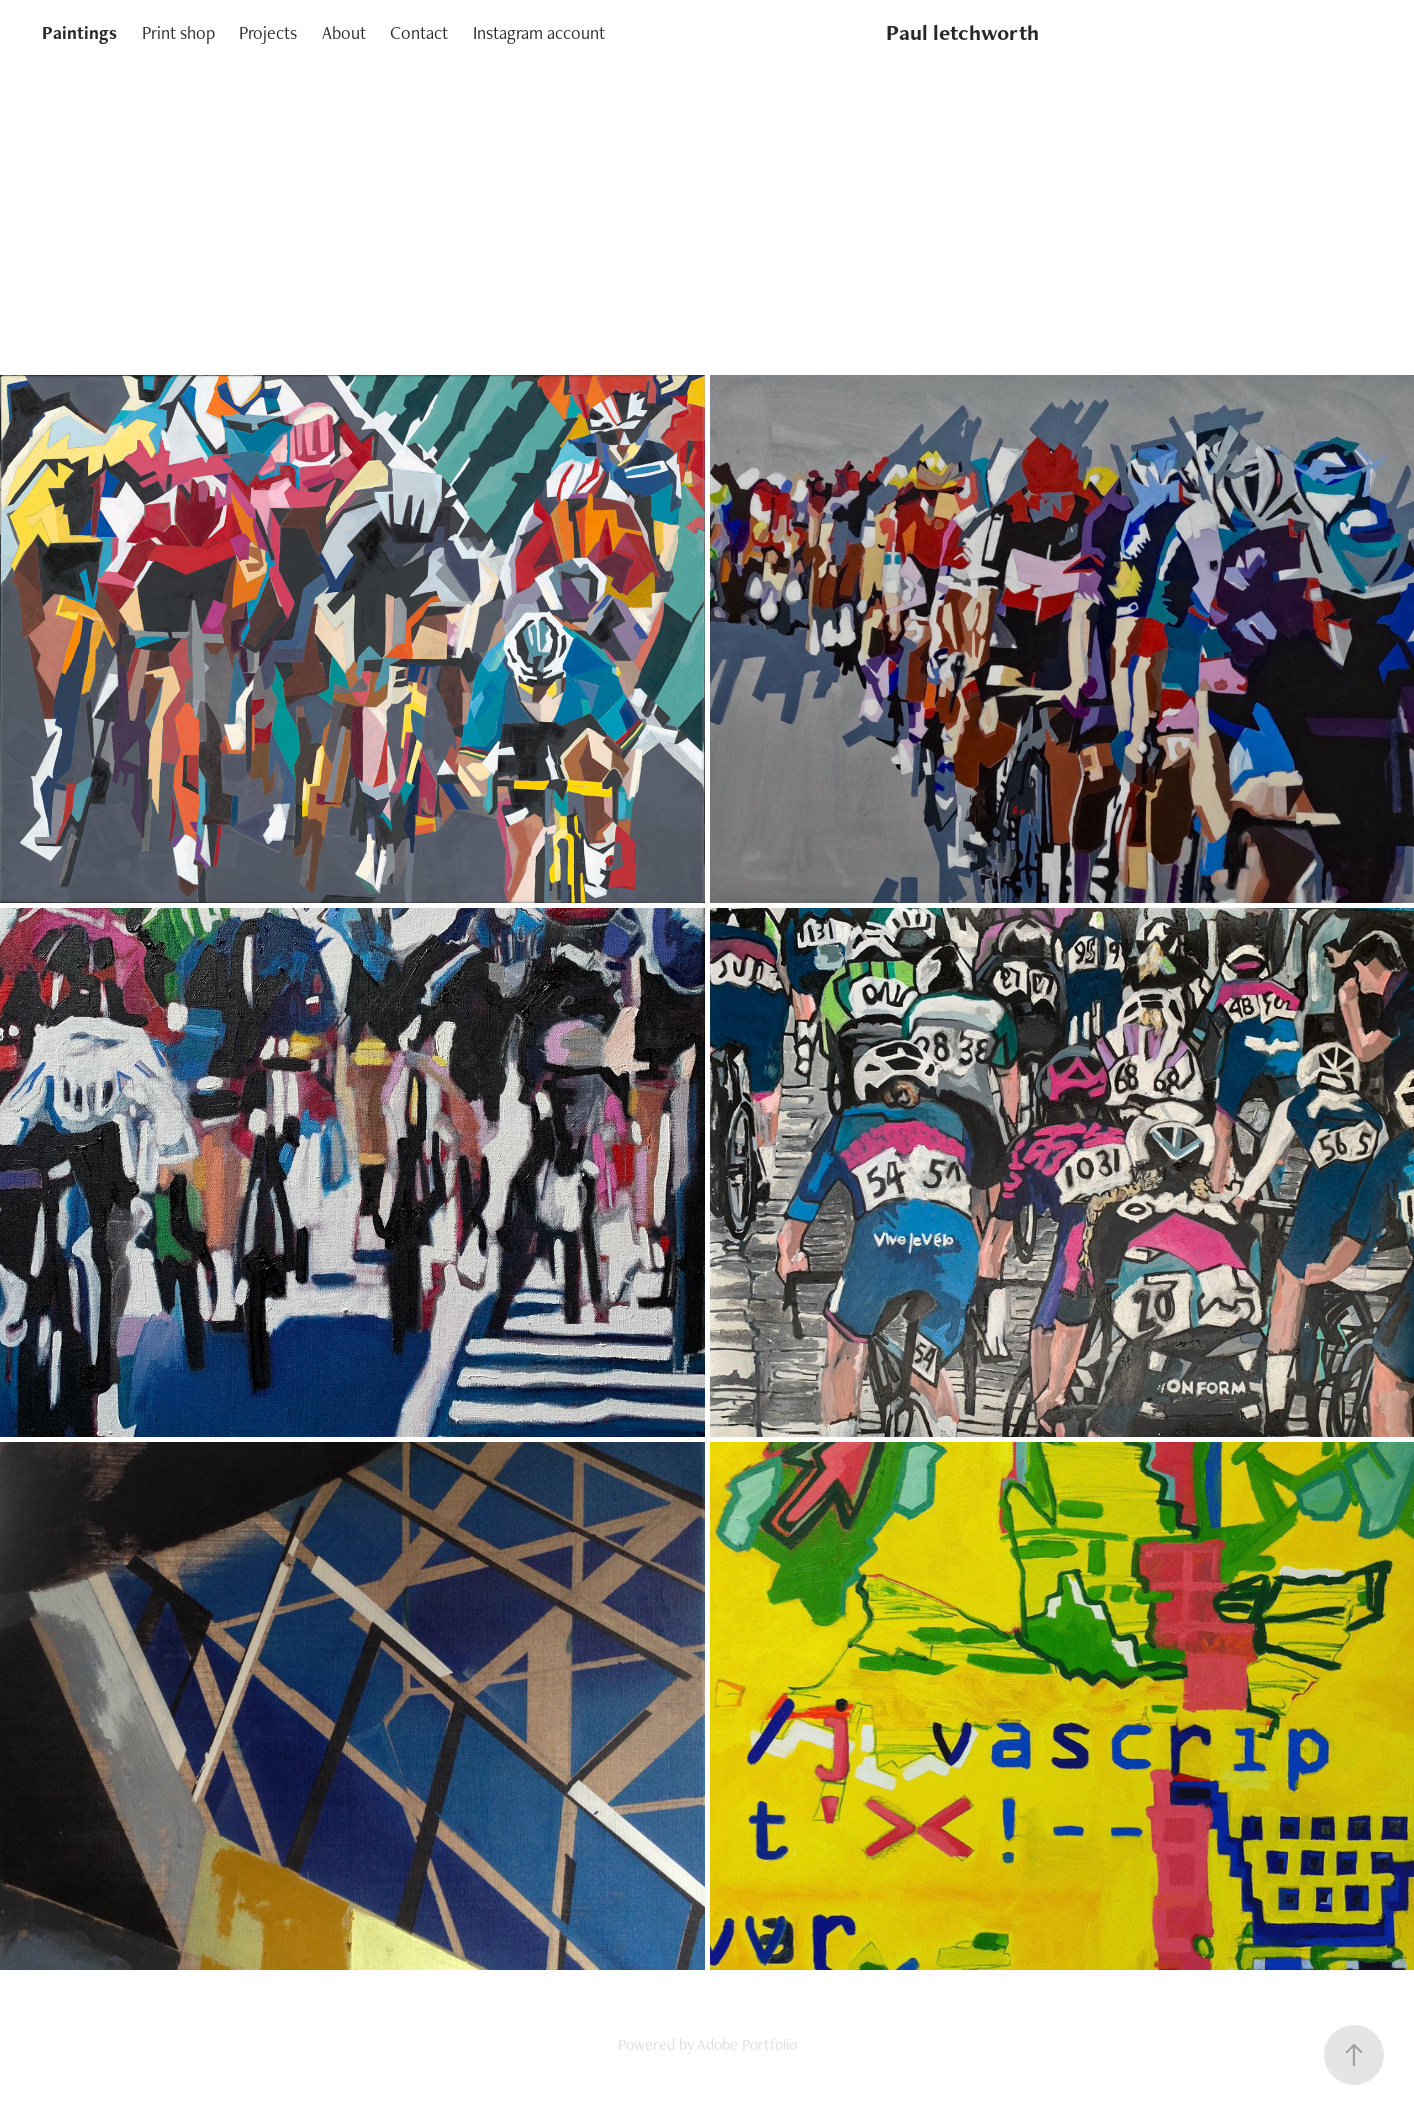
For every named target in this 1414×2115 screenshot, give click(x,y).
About (344, 32)
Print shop (178, 32)
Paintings (79, 32)
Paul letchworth (962, 32)
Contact (419, 32)
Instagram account (539, 32)
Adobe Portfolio (747, 2044)
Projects (268, 32)
